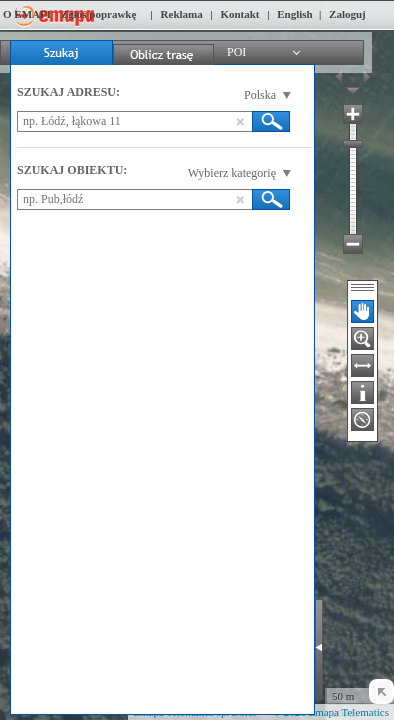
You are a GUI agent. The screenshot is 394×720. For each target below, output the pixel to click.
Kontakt (239, 14)
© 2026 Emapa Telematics (331, 712)
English (294, 14)
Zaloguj (347, 14)
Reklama (182, 14)
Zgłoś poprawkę (99, 14)
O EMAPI (27, 14)
